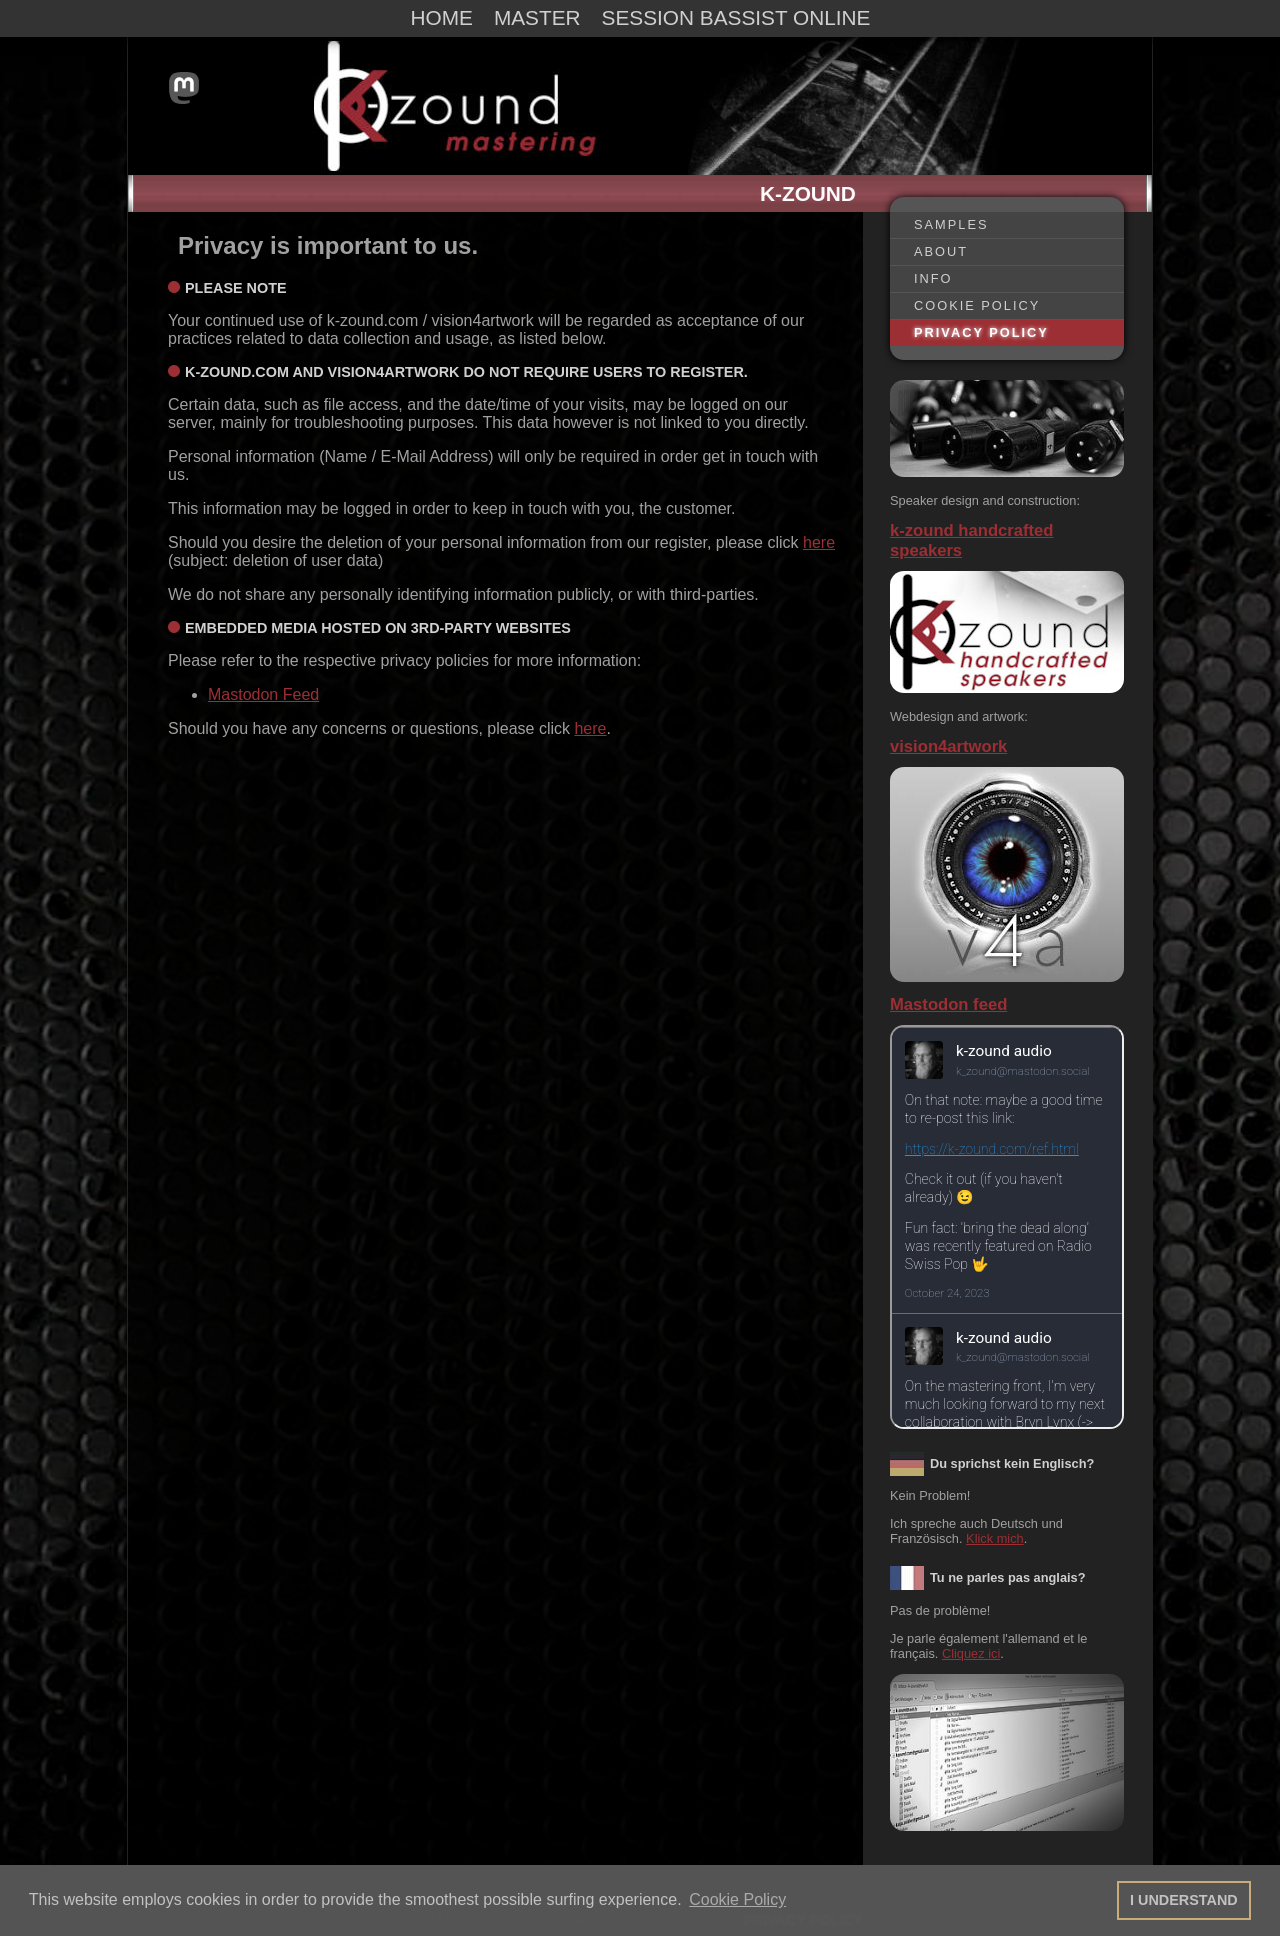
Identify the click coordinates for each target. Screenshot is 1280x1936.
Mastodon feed (948, 1004)
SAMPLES (951, 224)
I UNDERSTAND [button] (1184, 1900)
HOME (442, 17)
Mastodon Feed (263, 694)
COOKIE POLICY (977, 305)
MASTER (537, 17)
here (819, 542)
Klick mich (995, 1538)
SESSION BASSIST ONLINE (736, 17)
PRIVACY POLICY (981, 332)
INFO (933, 278)
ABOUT (941, 251)
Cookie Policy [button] (737, 1899)
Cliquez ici (971, 1653)
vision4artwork (948, 746)
